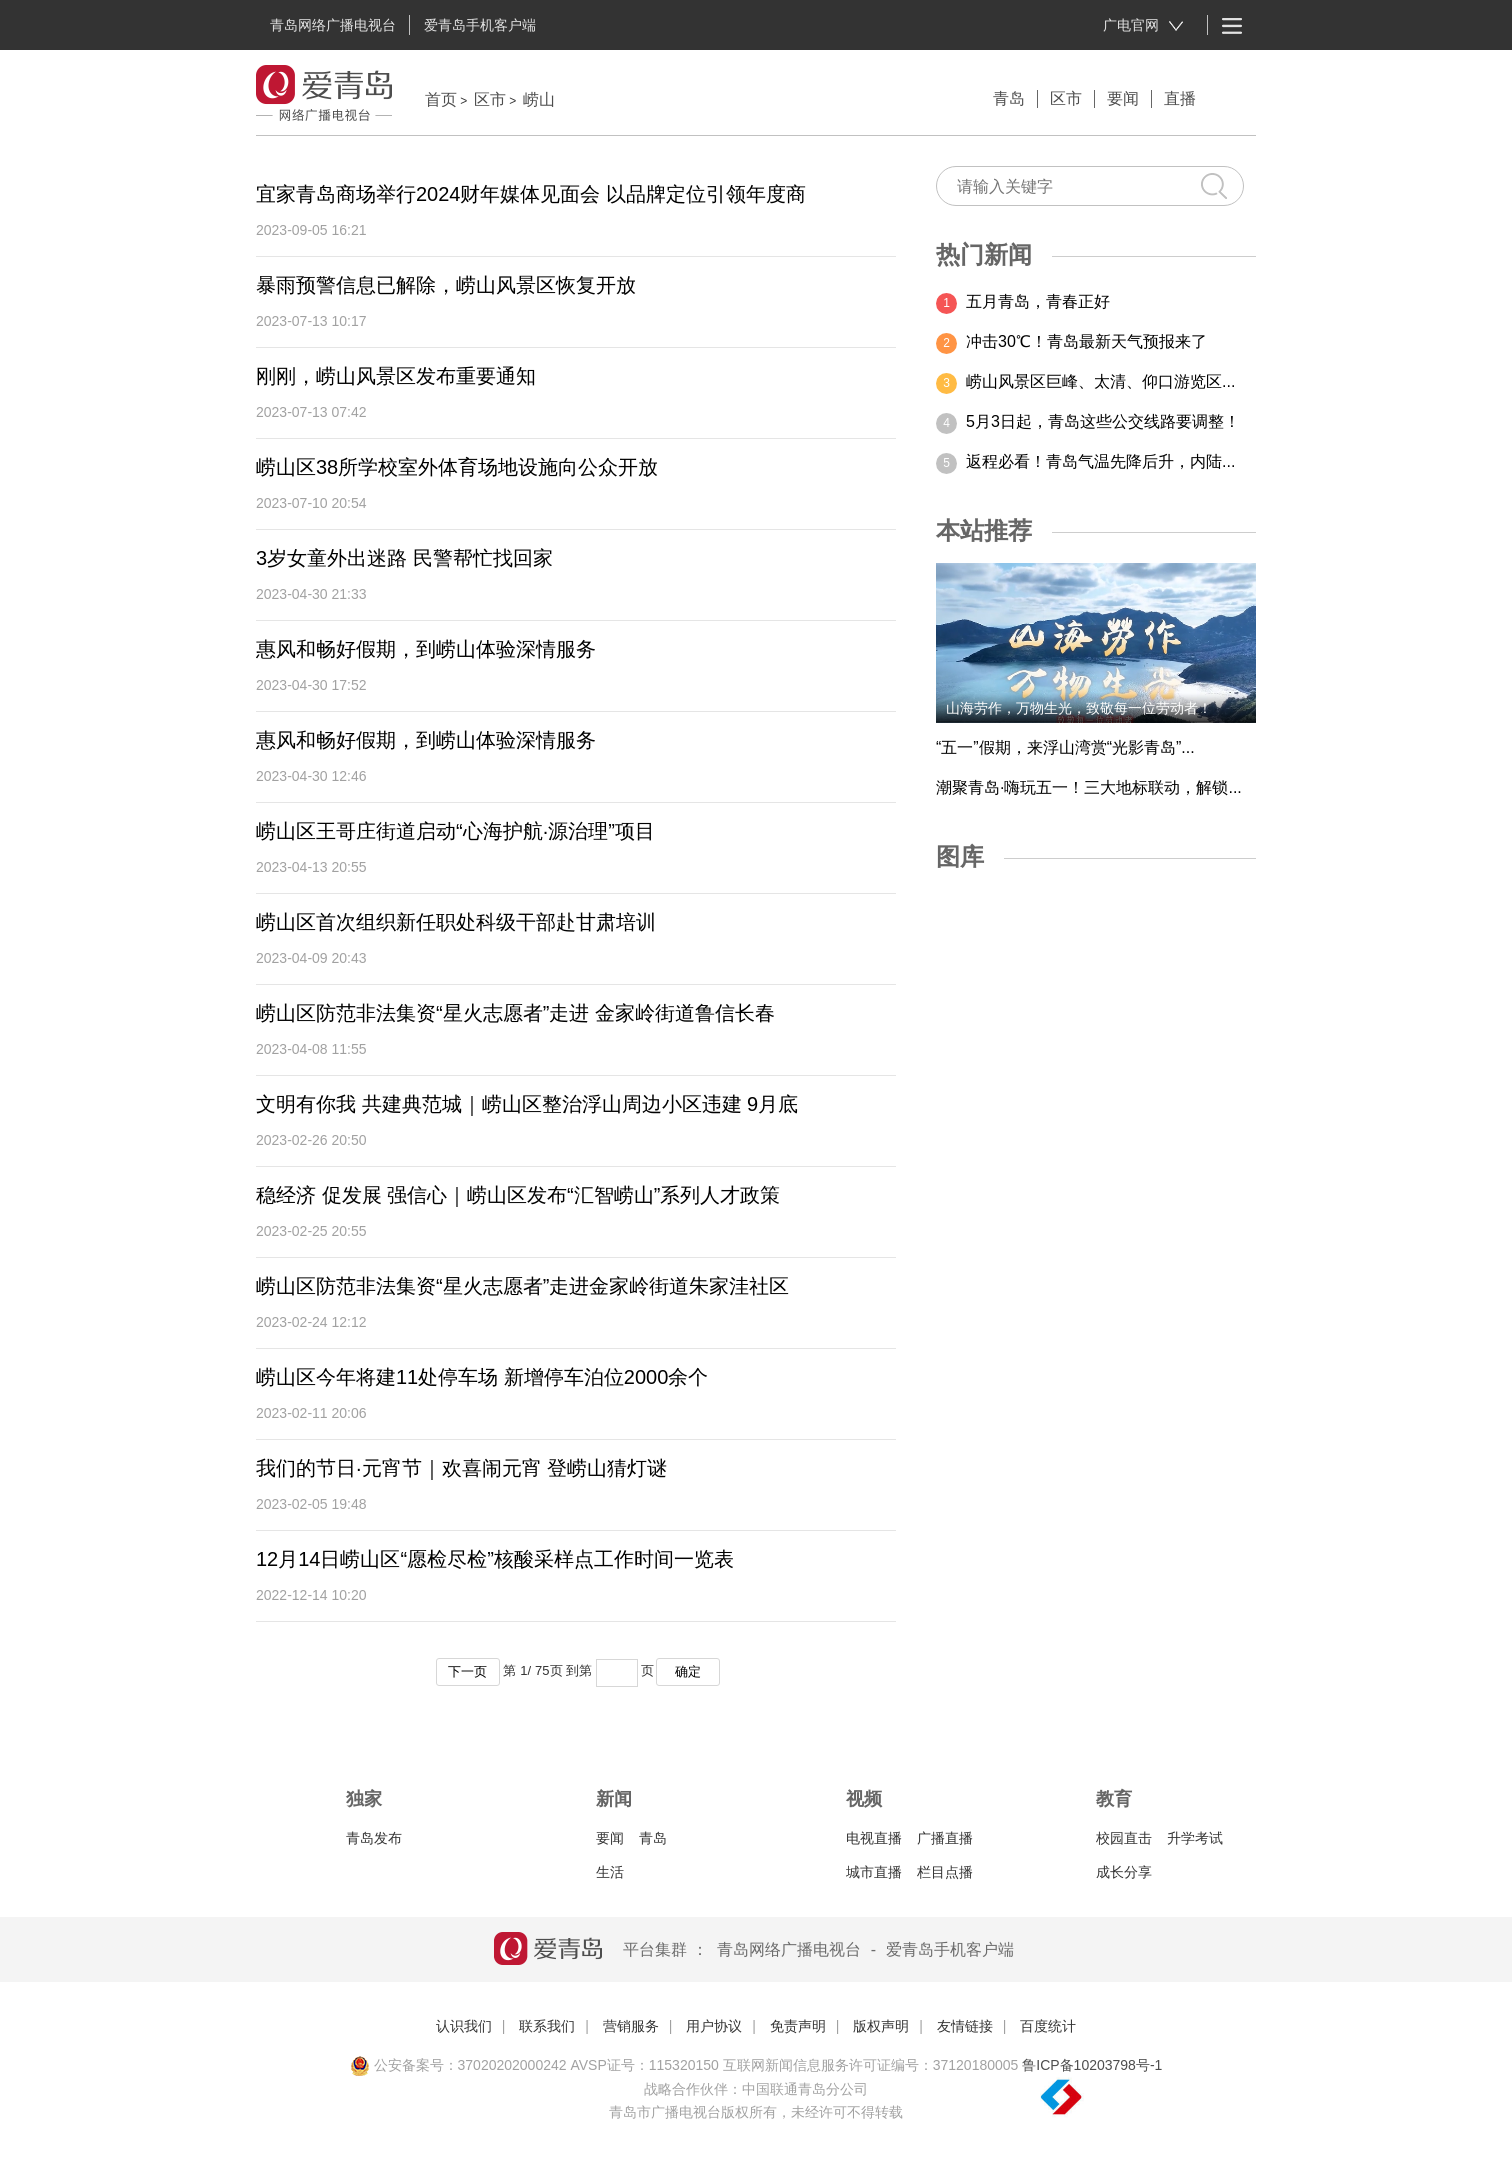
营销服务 (631, 2026)
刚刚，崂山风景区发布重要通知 (396, 376)
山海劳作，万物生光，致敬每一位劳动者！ (1079, 708)
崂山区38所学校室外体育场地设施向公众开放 (457, 467)
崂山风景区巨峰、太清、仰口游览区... (1100, 381)
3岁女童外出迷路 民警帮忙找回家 (404, 558)
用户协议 (714, 2026)
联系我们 (547, 2026)
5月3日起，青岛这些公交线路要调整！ (1103, 421)
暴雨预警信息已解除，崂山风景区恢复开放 (446, 285)
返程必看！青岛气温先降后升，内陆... (1100, 461)
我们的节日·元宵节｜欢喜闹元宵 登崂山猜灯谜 (461, 1468)
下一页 (467, 1671)
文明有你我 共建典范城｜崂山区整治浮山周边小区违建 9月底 (527, 1104)
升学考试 (1195, 1838)
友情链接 (965, 2026)
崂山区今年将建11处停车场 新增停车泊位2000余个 (482, 1377)
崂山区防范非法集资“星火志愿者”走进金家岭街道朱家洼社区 (522, 1286)
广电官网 (1143, 25)
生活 (610, 1872)
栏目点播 (945, 1872)
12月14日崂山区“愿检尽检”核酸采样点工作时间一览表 (495, 1559)
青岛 (1009, 98)
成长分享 (1124, 1872)
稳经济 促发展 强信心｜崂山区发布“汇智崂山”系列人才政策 (518, 1195)
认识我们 (464, 2026)
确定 (688, 1671)
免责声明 (798, 2026)
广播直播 (945, 1838)
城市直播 (874, 1872)
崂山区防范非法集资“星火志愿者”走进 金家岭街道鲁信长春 (515, 1013)
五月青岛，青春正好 (1038, 301)
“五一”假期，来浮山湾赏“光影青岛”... (1065, 747)
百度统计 (1048, 2026)
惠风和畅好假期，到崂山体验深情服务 (426, 649)
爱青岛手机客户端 (480, 25)
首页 (441, 99)
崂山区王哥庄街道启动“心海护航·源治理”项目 (455, 831)
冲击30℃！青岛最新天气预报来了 (1086, 341)
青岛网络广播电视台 (333, 25)
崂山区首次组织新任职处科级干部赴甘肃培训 (456, 922)
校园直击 (1124, 1838)
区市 (490, 99)
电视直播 (874, 1838)
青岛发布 (374, 1838)
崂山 (539, 99)
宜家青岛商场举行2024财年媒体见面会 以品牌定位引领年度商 (531, 194)
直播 (1180, 98)
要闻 (1123, 98)
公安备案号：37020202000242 (458, 2065)
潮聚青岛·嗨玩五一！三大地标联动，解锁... (1089, 787)
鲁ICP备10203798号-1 (1092, 2065)
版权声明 (881, 2026)
